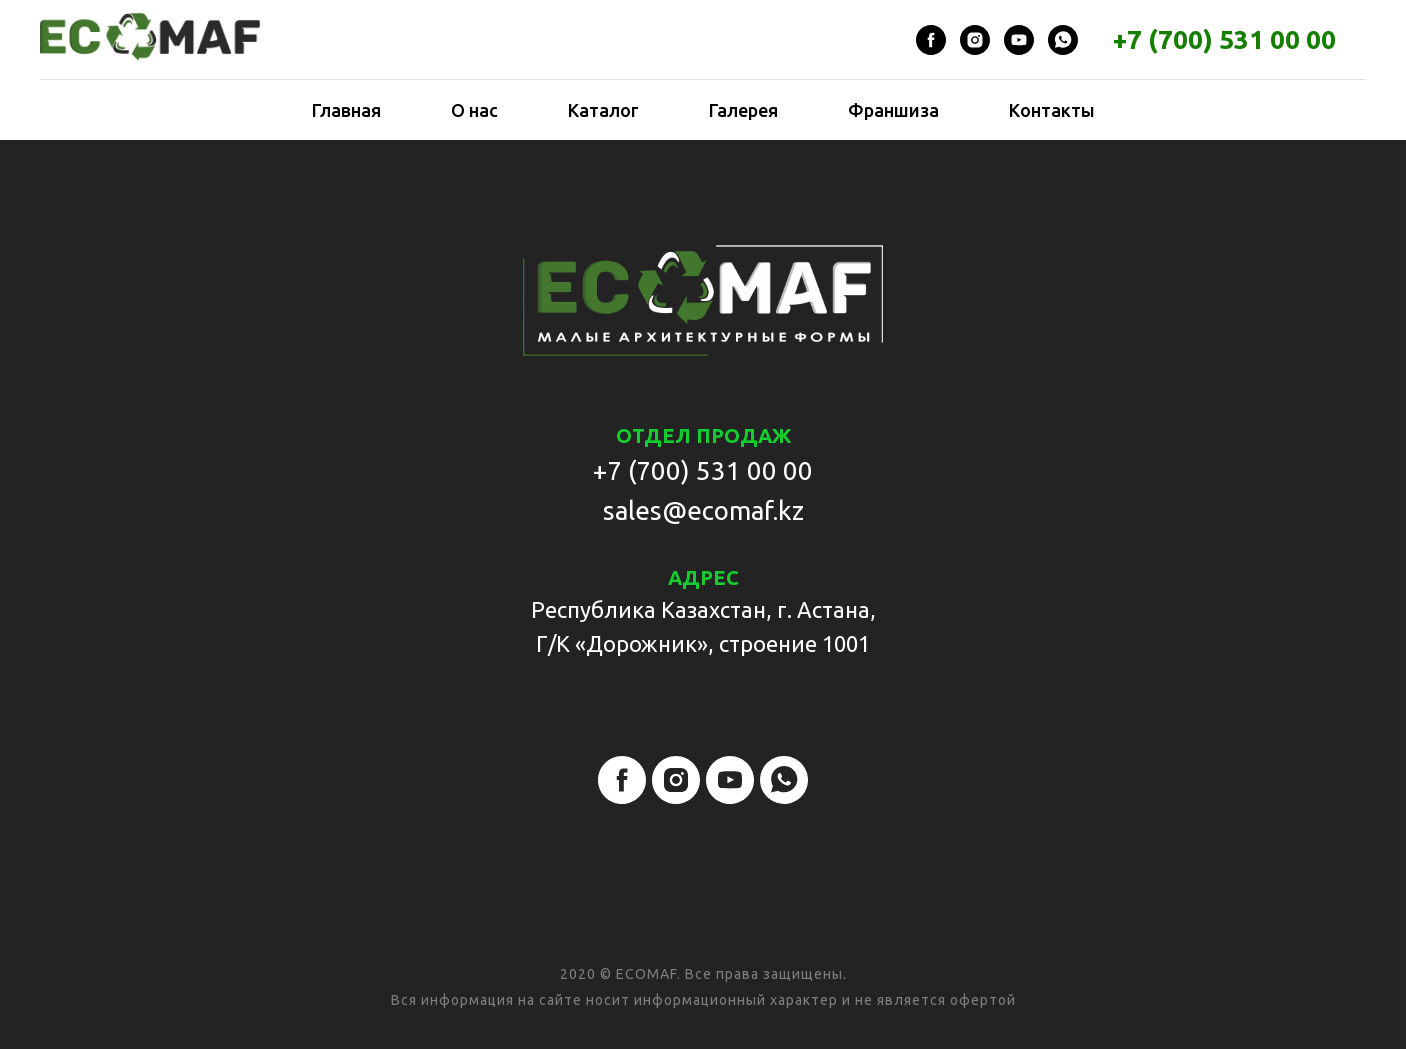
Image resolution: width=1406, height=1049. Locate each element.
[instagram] (975, 40)
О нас (474, 110)
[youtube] (1019, 40)
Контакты (1052, 110)
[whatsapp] (1063, 40)
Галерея (743, 110)
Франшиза (893, 110)
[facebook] (931, 40)
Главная (346, 110)
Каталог (603, 110)
